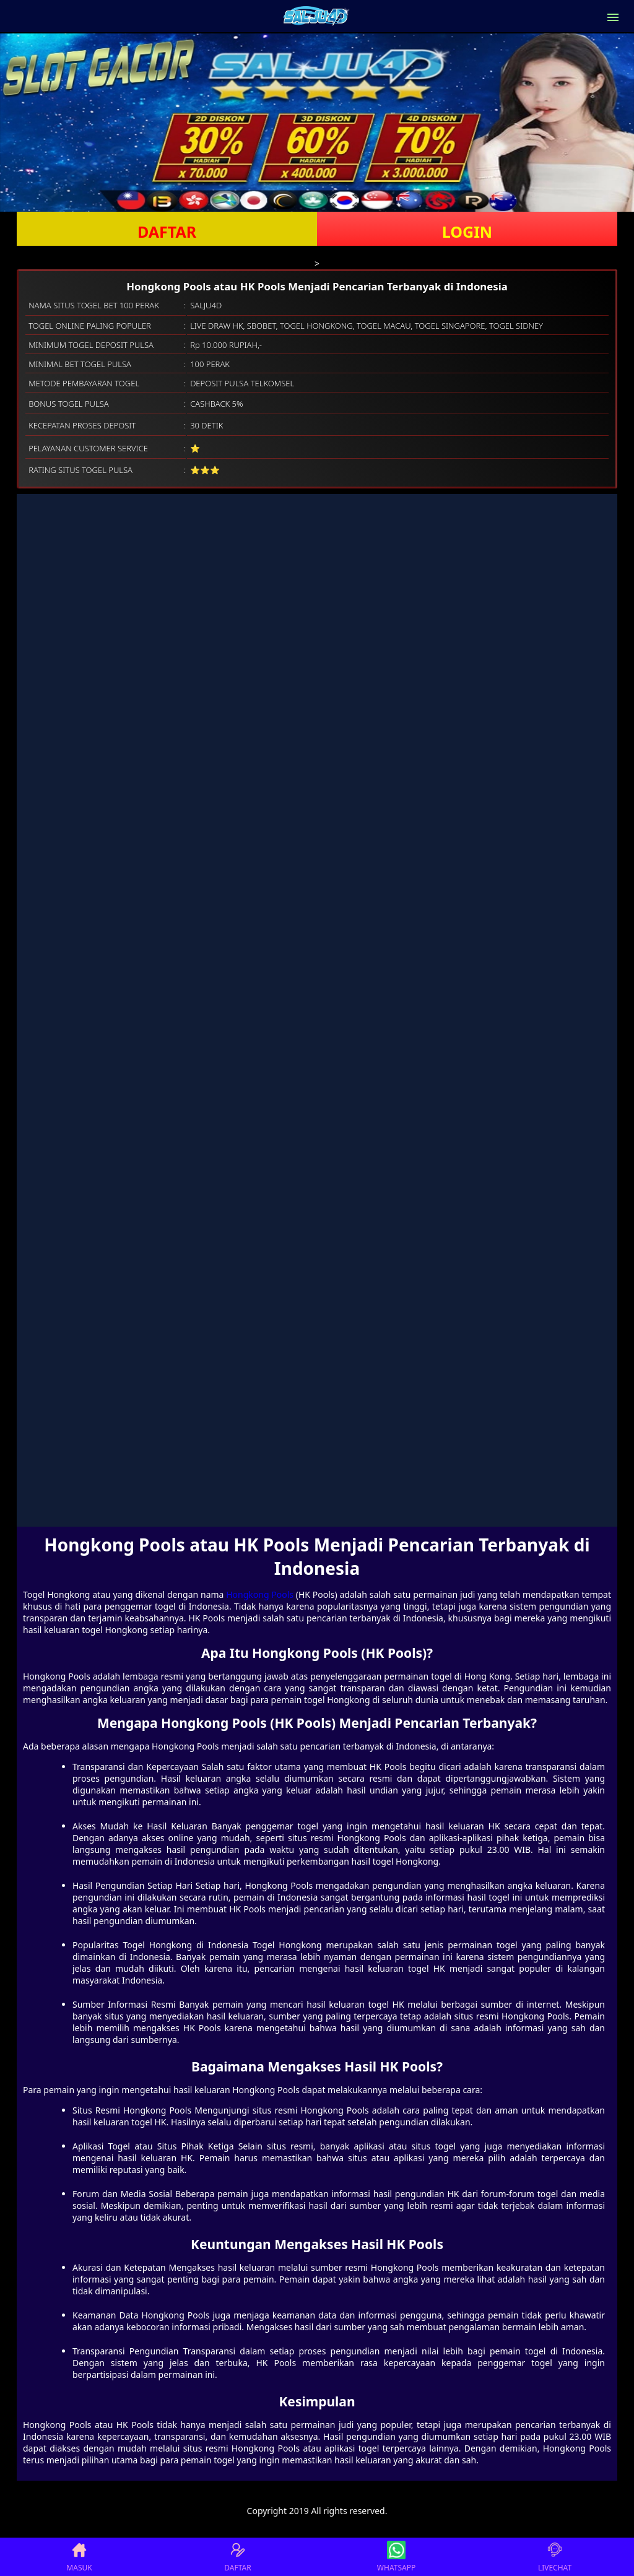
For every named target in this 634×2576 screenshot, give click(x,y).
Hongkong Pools (259, 1594)
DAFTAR (166, 231)
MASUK (79, 2557)
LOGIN (467, 231)
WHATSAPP (396, 2557)
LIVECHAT (554, 2557)
